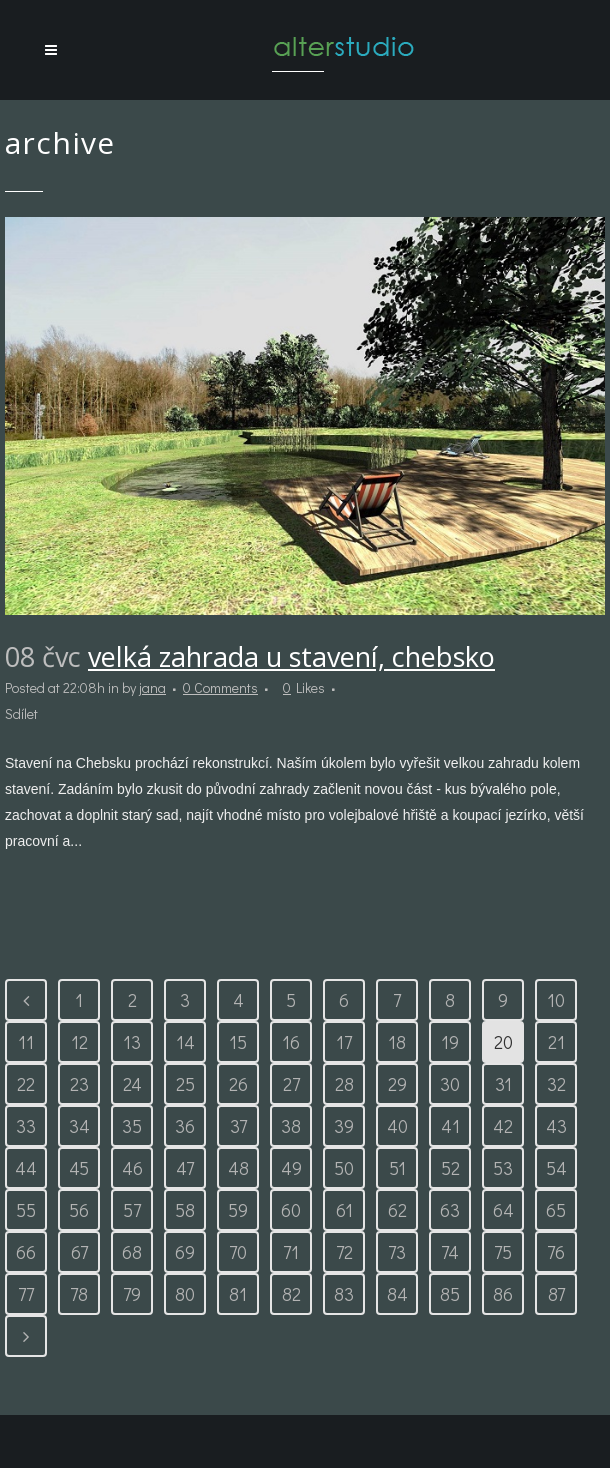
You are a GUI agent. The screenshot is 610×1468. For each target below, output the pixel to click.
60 (291, 1210)
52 (450, 1168)
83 (344, 1294)
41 (450, 1126)
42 (503, 1126)
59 (238, 1210)
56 (79, 1210)
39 (344, 1126)
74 (450, 1252)
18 (397, 1042)
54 (556, 1168)
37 (238, 1126)
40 (397, 1126)
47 (185, 1168)
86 (503, 1294)
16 (291, 1042)
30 (450, 1084)
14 (185, 1042)
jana (152, 687)
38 (291, 1126)
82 (291, 1294)
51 (397, 1168)
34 (79, 1126)
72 (344, 1252)
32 (556, 1084)
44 (26, 1168)
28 (344, 1084)
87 (556, 1294)
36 (185, 1126)
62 (397, 1210)
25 (185, 1084)
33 (26, 1126)
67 (79, 1252)
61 (344, 1210)
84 (397, 1294)
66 (26, 1252)
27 (291, 1084)
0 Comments (220, 687)
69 (185, 1252)
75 (503, 1252)
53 (503, 1168)
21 (556, 1042)
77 (26, 1294)
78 (79, 1294)
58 (185, 1210)
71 (291, 1252)
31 (503, 1084)
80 (185, 1294)
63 (450, 1210)
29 (397, 1084)
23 (79, 1084)
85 (450, 1294)
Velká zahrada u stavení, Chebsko (291, 656)
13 (132, 1042)
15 (238, 1042)
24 (132, 1084)
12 (79, 1042)
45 (79, 1168)
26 (238, 1084)
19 (450, 1042)
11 (26, 1042)
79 (132, 1294)
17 (344, 1042)
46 (132, 1168)
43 (556, 1126)
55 (26, 1210)
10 (556, 1000)
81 (238, 1294)
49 (291, 1168)
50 (344, 1168)
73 (397, 1252)
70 (238, 1252)
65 (556, 1210)
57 (132, 1210)
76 (556, 1252)
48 (238, 1168)
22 (26, 1084)
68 (132, 1252)
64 (503, 1210)
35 (132, 1126)
